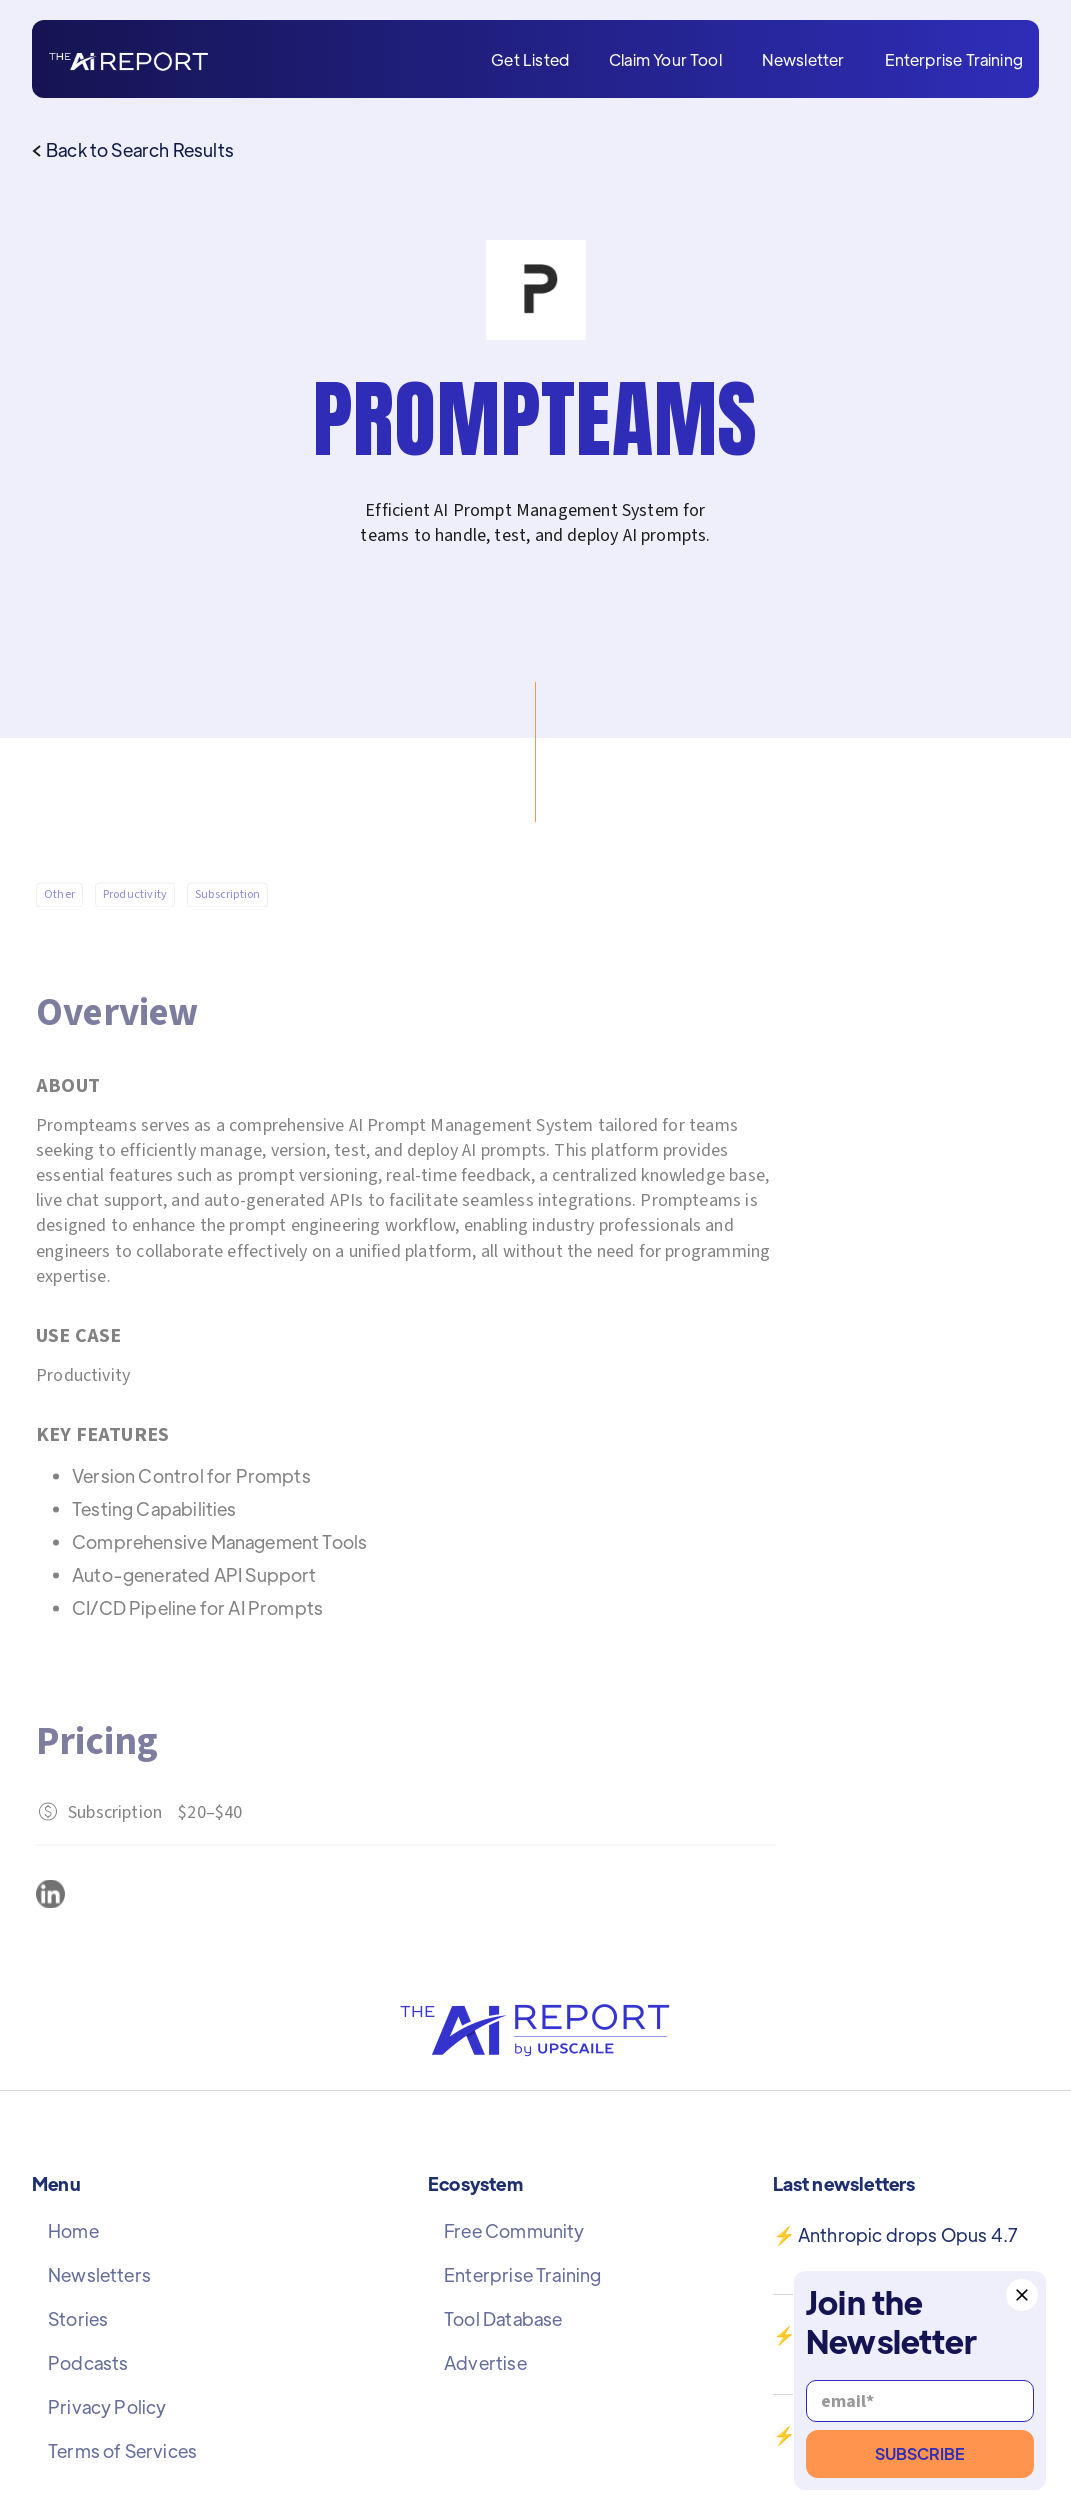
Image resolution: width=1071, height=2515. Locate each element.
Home (73, 2231)
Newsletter (803, 59)
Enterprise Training (954, 59)
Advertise (485, 2363)
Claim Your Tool (665, 59)
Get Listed (530, 59)
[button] (1022, 2295)
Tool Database (503, 2319)
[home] (128, 59)
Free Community (514, 2231)
